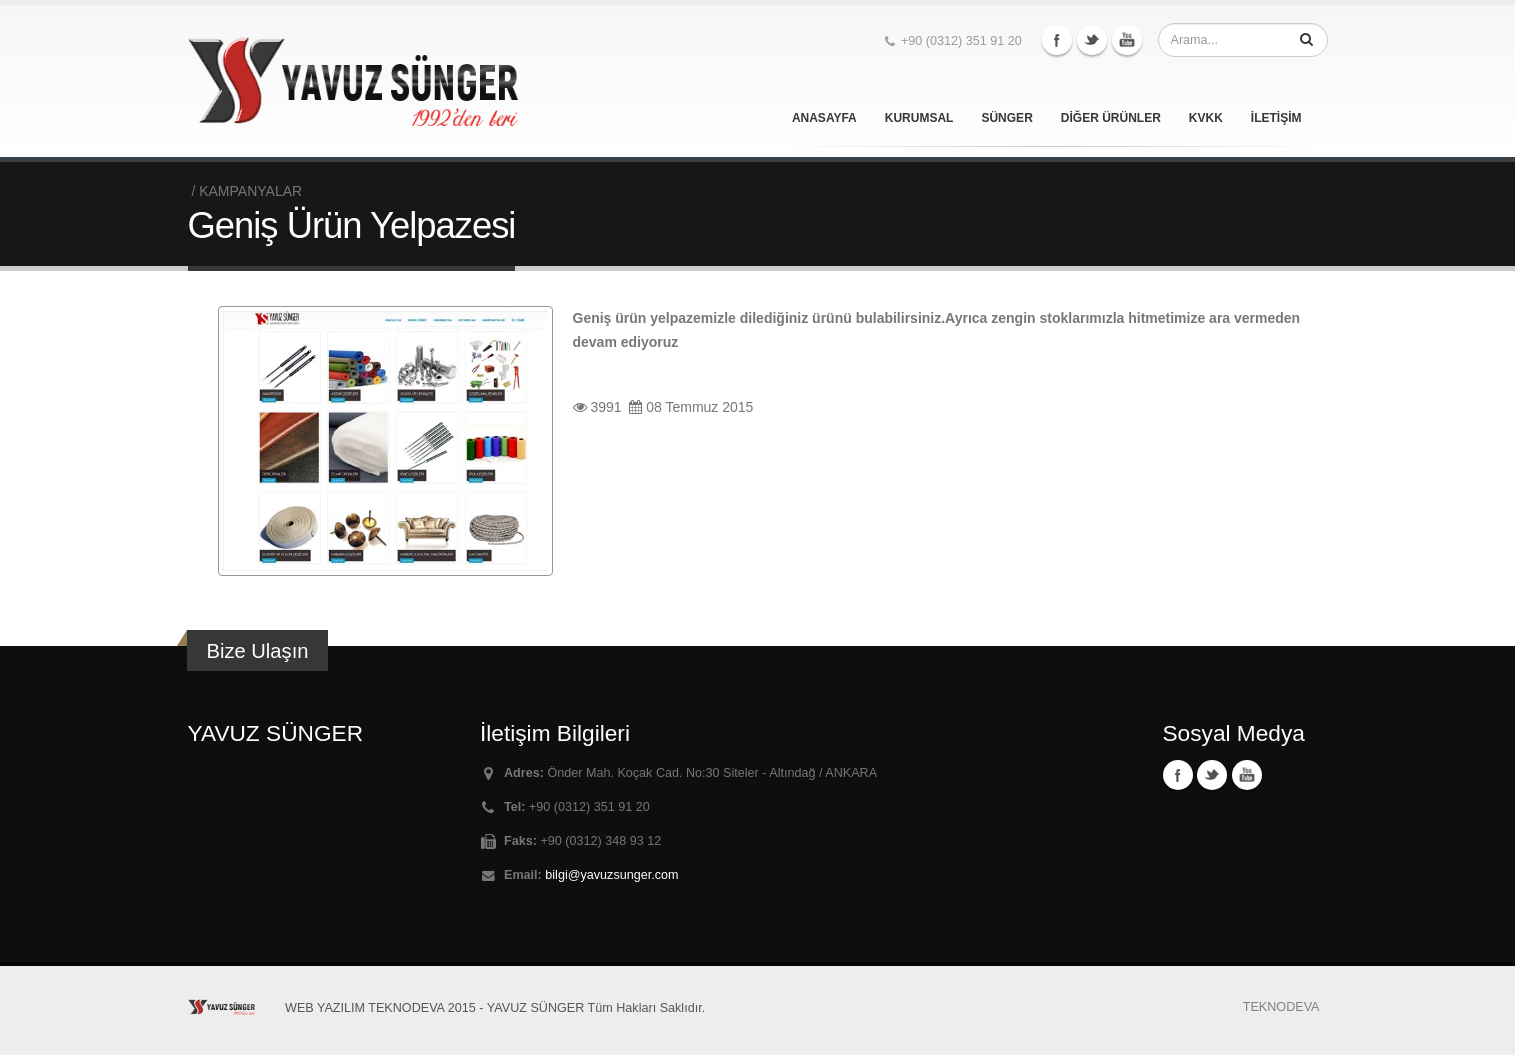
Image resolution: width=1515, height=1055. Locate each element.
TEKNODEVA (1281, 1007)
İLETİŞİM (1276, 118)
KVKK (1206, 118)
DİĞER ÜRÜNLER (1111, 118)
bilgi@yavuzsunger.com (611, 875)
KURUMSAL (919, 118)
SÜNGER (1006, 118)
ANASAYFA (824, 118)
